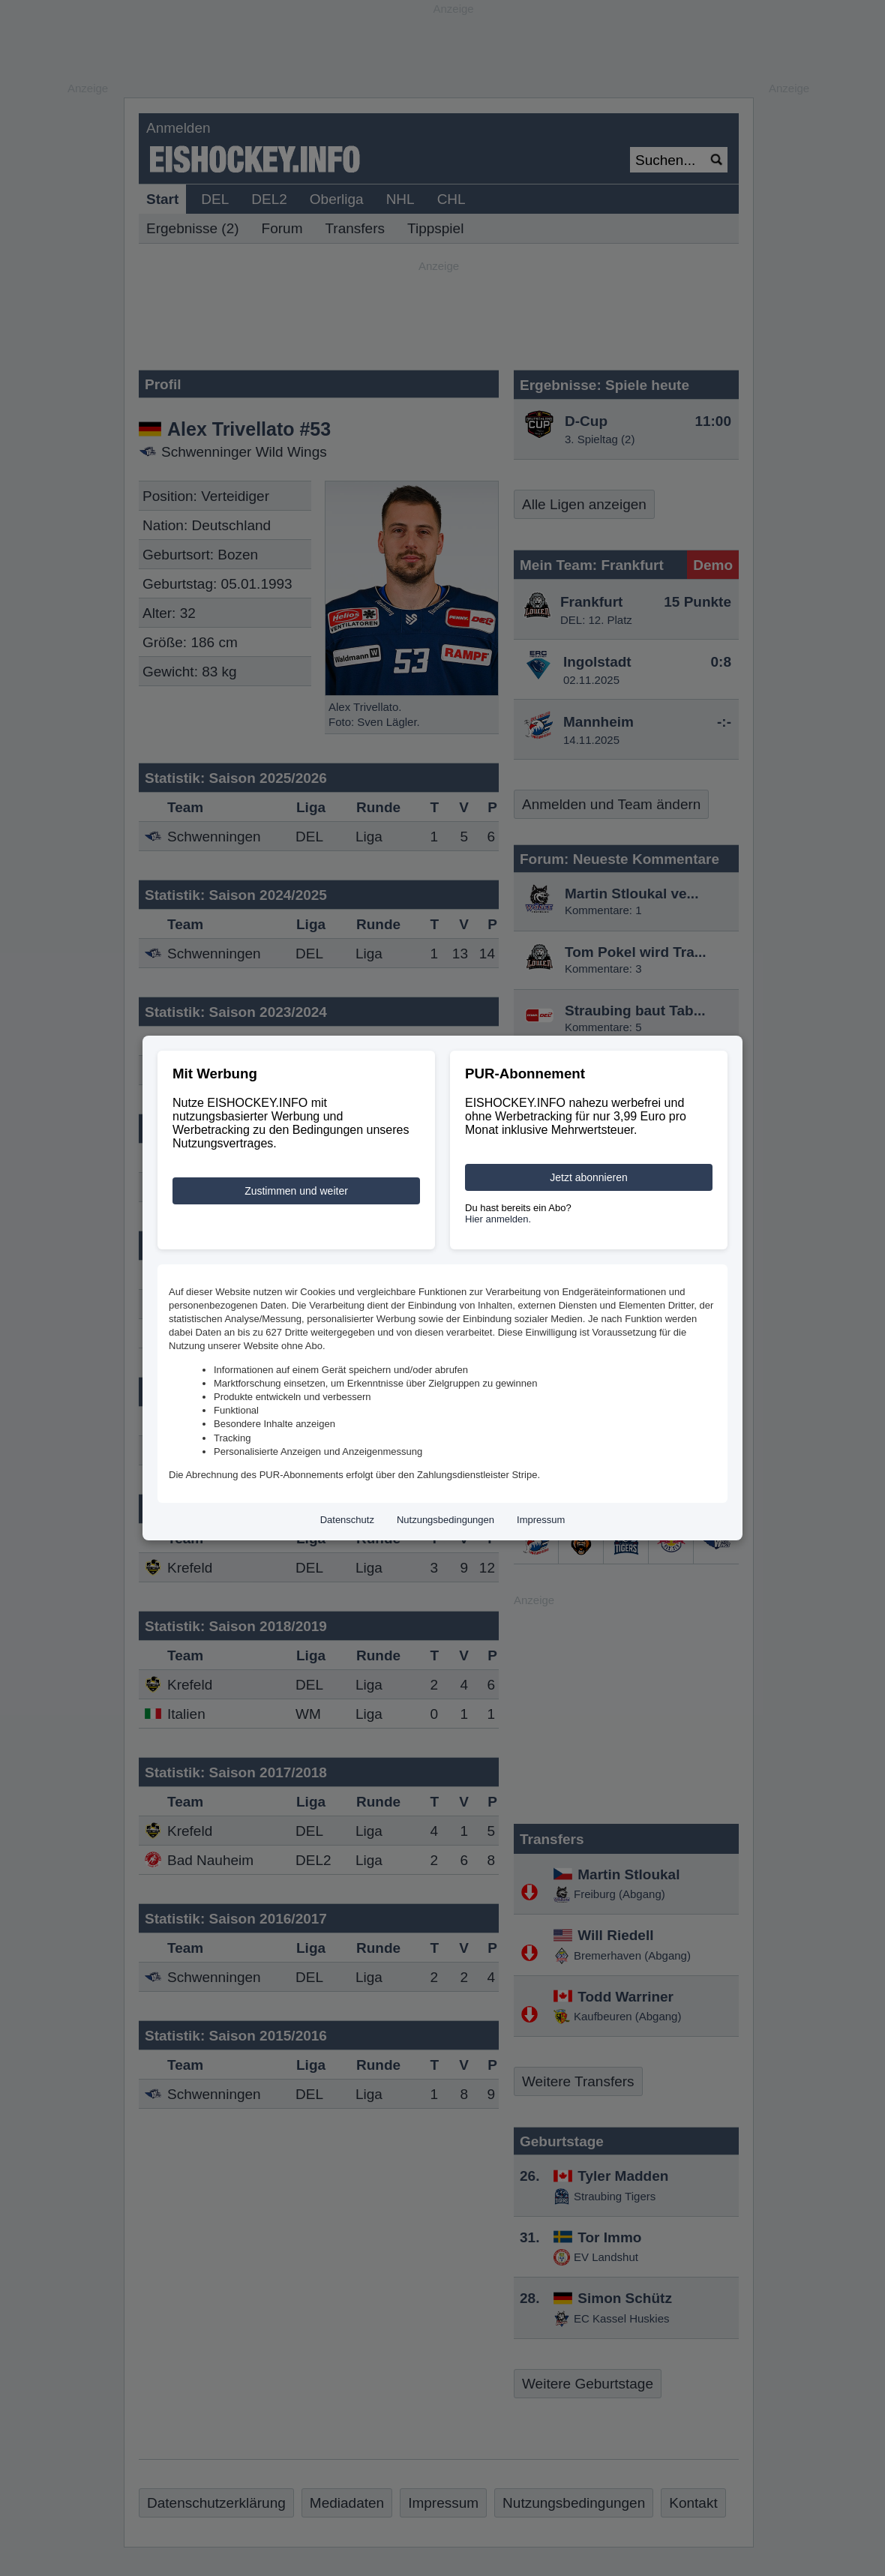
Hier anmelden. (498, 1219)
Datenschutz (347, 1519)
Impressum (541, 1519)
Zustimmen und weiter (296, 1191)
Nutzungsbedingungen (445, 1519)
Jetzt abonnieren (589, 1177)
